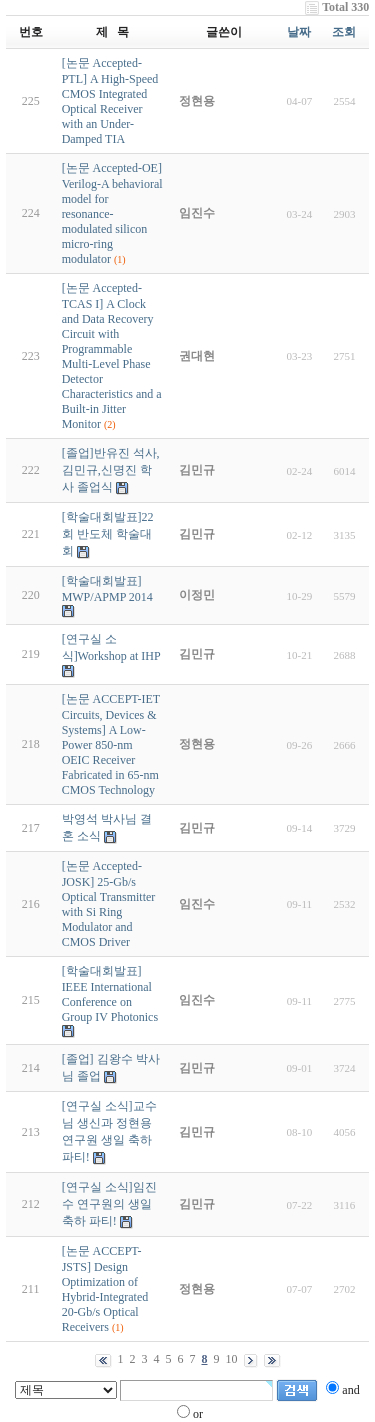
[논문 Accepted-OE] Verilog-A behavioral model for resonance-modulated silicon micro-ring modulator (112, 213)
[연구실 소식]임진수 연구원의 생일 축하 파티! (109, 1204)
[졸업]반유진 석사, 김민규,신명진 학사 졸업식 (111, 470)
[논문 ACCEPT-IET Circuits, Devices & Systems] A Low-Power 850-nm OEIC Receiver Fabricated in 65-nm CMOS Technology (111, 744)
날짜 (299, 32)
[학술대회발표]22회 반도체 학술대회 (108, 534)
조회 (344, 32)
